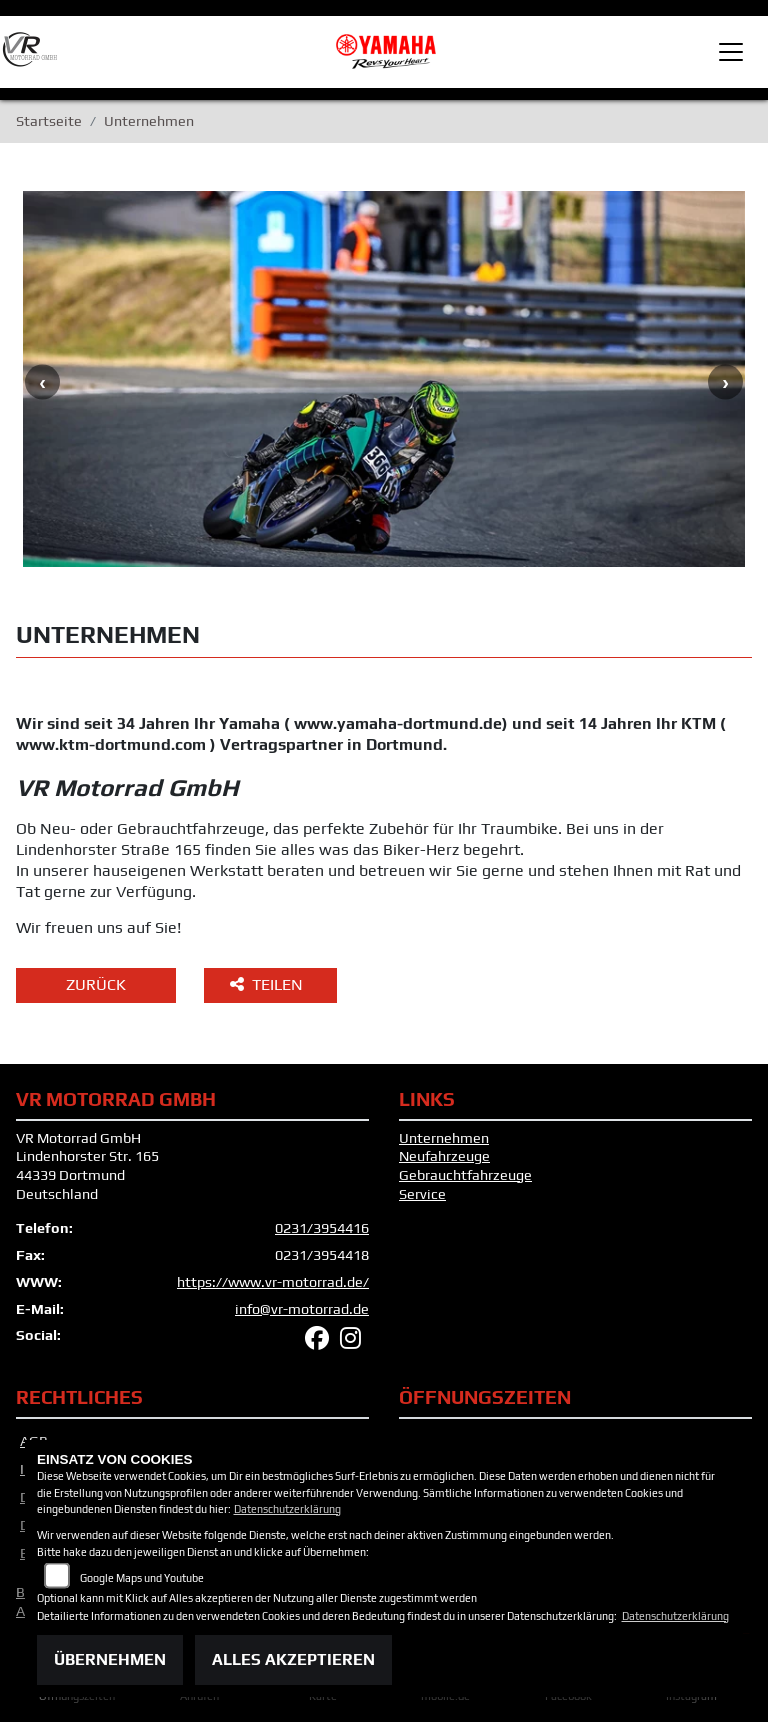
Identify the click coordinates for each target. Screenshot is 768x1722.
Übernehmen (110, 1659)
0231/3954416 (322, 1228)
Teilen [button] (268, 984)
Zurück (96, 984)
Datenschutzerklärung (287, 1509)
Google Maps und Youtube (142, 1578)
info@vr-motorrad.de (302, 1309)
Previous (42, 381)
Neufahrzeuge (444, 1156)
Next (725, 381)
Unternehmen (444, 1138)
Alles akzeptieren (293, 1659)
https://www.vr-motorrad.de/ (273, 1282)
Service (422, 1194)
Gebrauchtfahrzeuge (465, 1175)
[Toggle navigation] (731, 52)
